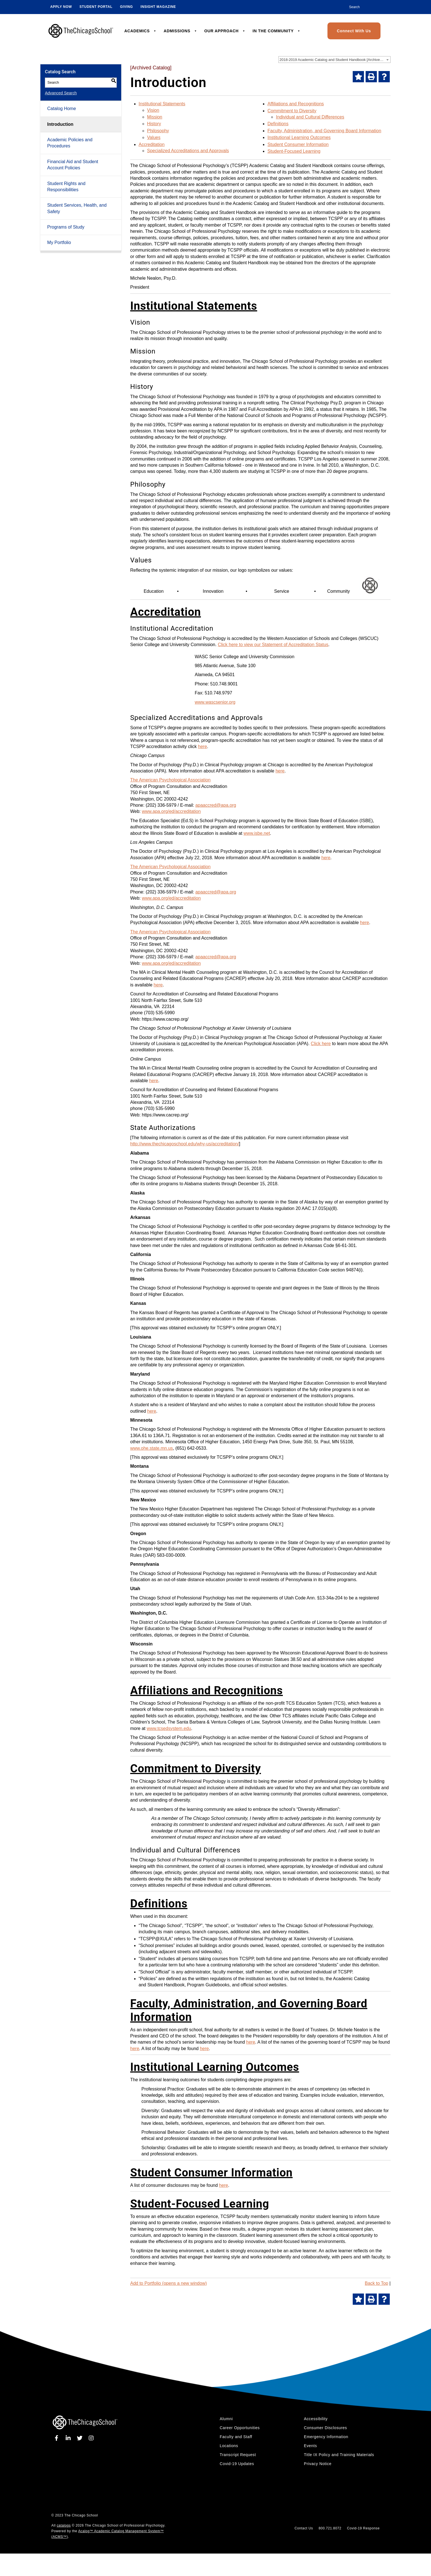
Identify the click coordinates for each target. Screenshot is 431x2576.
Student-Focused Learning (293, 151)
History (154, 123)
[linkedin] (69, 2438)
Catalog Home (61, 108)
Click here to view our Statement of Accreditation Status (273, 644)
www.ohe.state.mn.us (151, 1448)
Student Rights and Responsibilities (66, 186)
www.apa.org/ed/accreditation (171, 811)
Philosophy (158, 130)
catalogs (64, 2525)
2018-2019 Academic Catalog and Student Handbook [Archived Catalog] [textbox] (334, 60)
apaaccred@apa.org (215, 805)
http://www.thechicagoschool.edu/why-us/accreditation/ (184, 1143)
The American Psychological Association (170, 780)
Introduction (60, 124)
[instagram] (91, 2438)
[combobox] (334, 59)
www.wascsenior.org (215, 702)
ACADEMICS (140, 31)
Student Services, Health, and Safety (77, 208)
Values (154, 137)
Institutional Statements (162, 103)
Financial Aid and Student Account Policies (72, 164)
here (202, 746)
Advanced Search (61, 93)
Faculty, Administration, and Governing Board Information (324, 130)
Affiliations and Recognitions (295, 103)
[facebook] (57, 2438)
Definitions (277, 123)
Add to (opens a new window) (168, 2283)
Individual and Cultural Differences (310, 117)
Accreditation (152, 144)
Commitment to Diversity (291, 110)
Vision (153, 110)
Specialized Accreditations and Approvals (188, 150)
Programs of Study (65, 227)
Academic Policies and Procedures (69, 142)
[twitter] (80, 2438)
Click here (321, 1043)
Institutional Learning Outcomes (299, 137)
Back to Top (376, 2283)
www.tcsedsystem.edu (169, 1728)
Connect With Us (354, 31)
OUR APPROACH (225, 31)
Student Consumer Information (298, 144)
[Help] (384, 76)
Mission (154, 117)
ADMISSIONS (180, 31)
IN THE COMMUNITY (277, 31)
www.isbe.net (257, 833)
